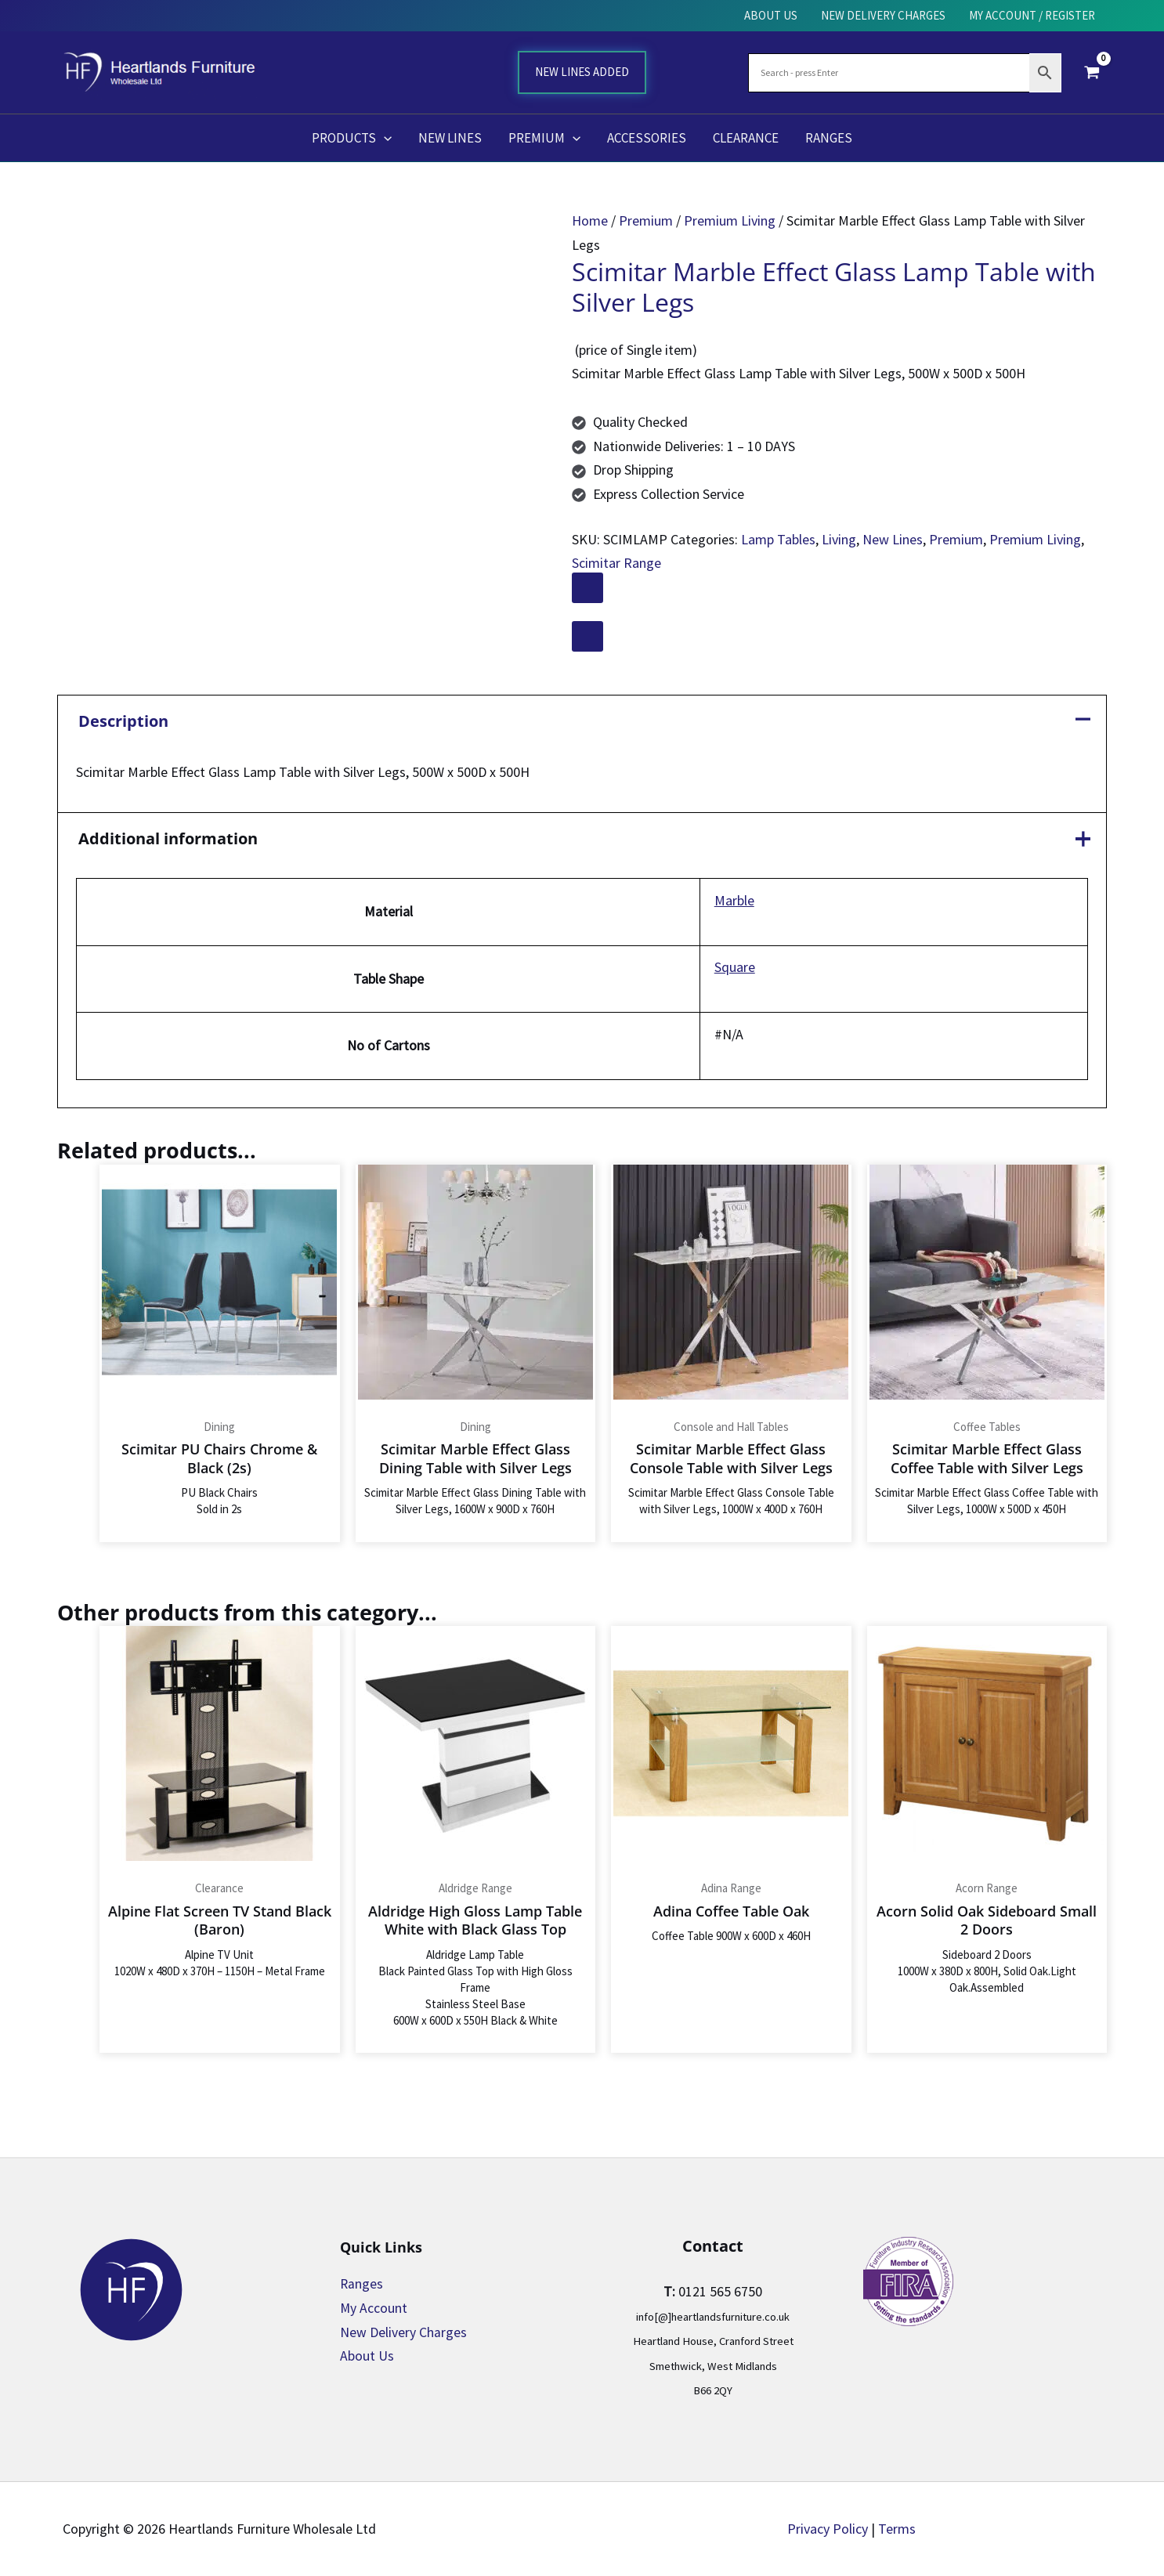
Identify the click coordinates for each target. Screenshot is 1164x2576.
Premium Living (729, 220)
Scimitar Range (616, 563)
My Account (374, 2308)
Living (839, 539)
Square (734, 968)
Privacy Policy (827, 2529)
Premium (646, 220)
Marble (734, 901)
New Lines (892, 539)
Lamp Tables (778, 539)
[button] (384, 137)
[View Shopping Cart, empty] (1092, 72)
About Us (367, 2356)
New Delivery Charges (403, 2332)
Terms (897, 2529)
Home (590, 220)
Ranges (362, 2284)
